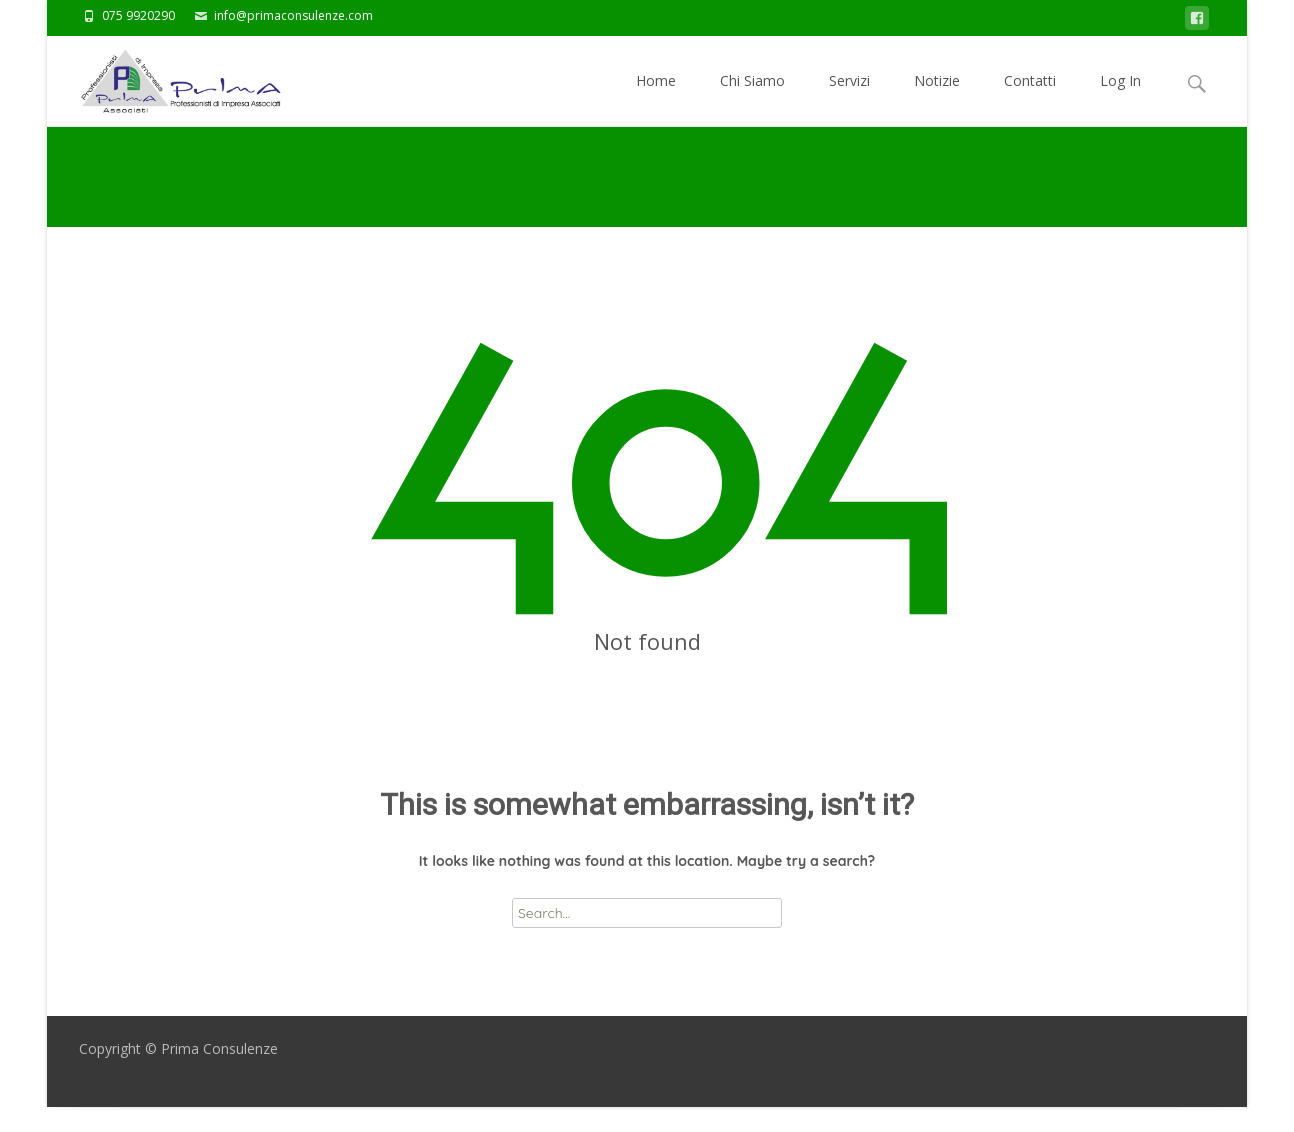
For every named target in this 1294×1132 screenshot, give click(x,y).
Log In (1120, 98)
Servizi (849, 98)
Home (656, 98)
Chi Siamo (752, 98)
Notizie (937, 98)
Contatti (1030, 98)
